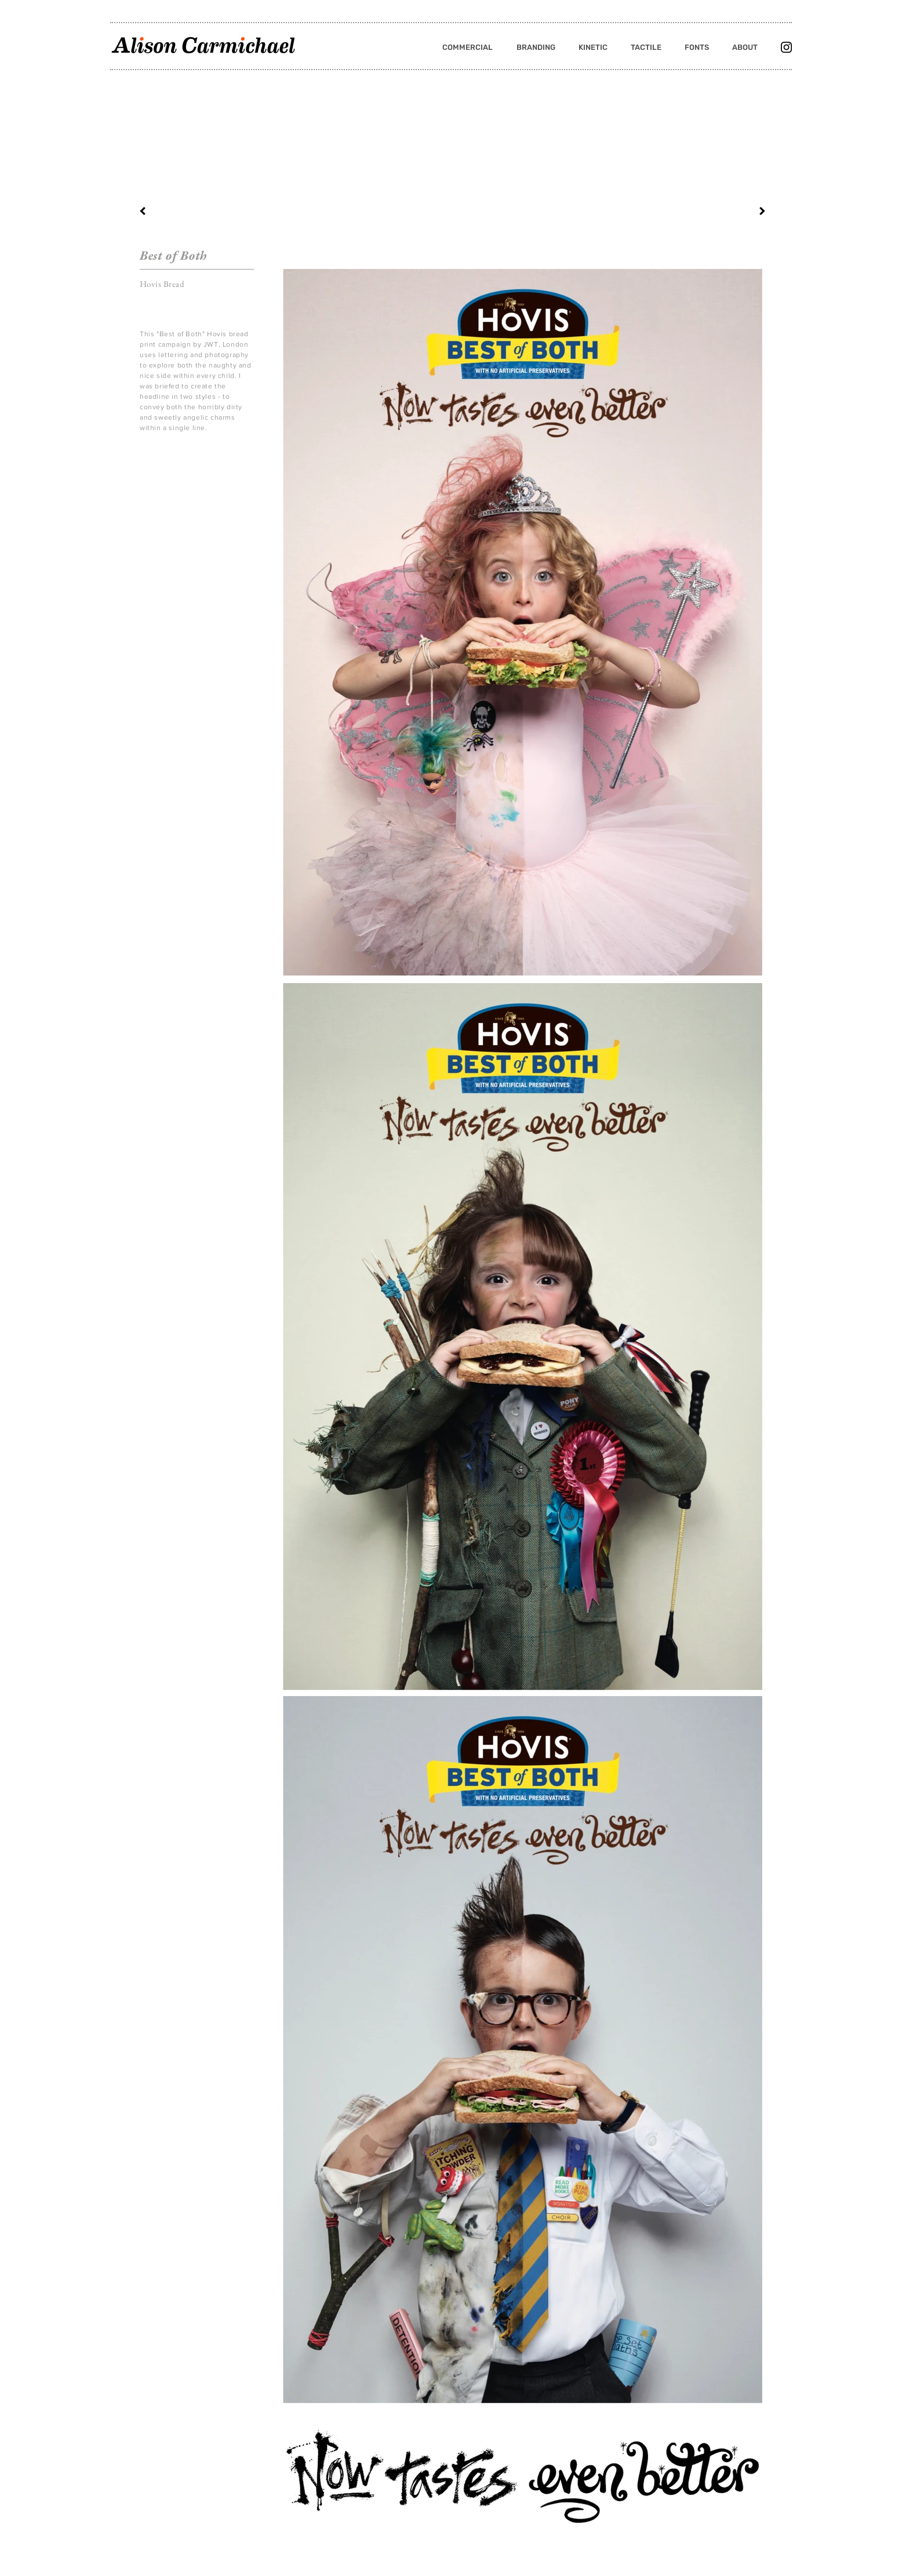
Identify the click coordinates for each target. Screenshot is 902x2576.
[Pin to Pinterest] (154, 456)
